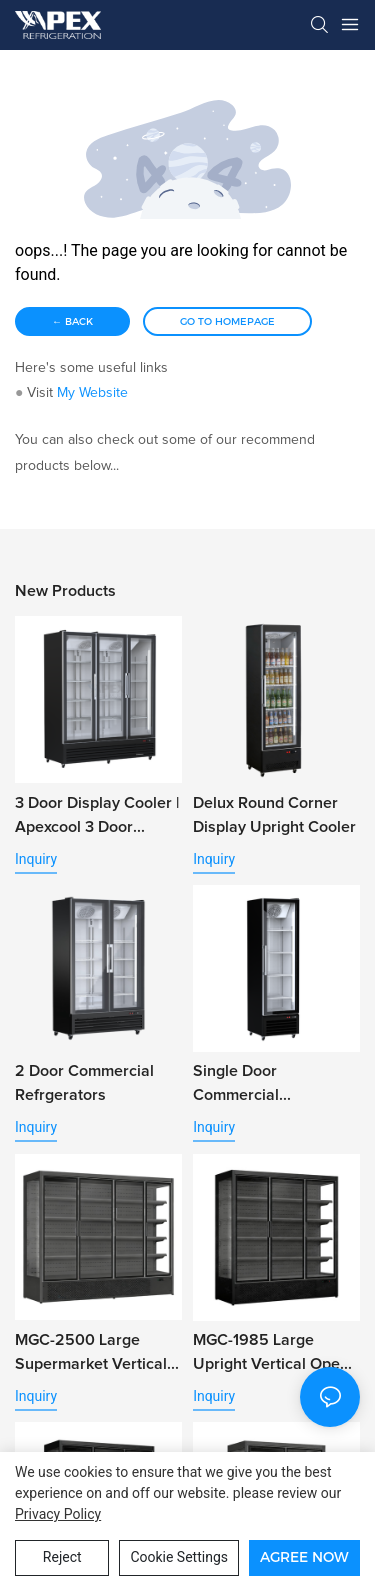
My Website (92, 393)
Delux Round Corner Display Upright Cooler (274, 815)
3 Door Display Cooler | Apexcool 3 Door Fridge (97, 817)
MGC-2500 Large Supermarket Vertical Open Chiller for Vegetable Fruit (91, 1354)
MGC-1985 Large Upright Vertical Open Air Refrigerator (271, 1354)
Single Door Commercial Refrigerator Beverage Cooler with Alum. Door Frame (273, 1085)
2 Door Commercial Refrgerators (84, 1083)
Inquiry (36, 859)
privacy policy (58, 1514)
